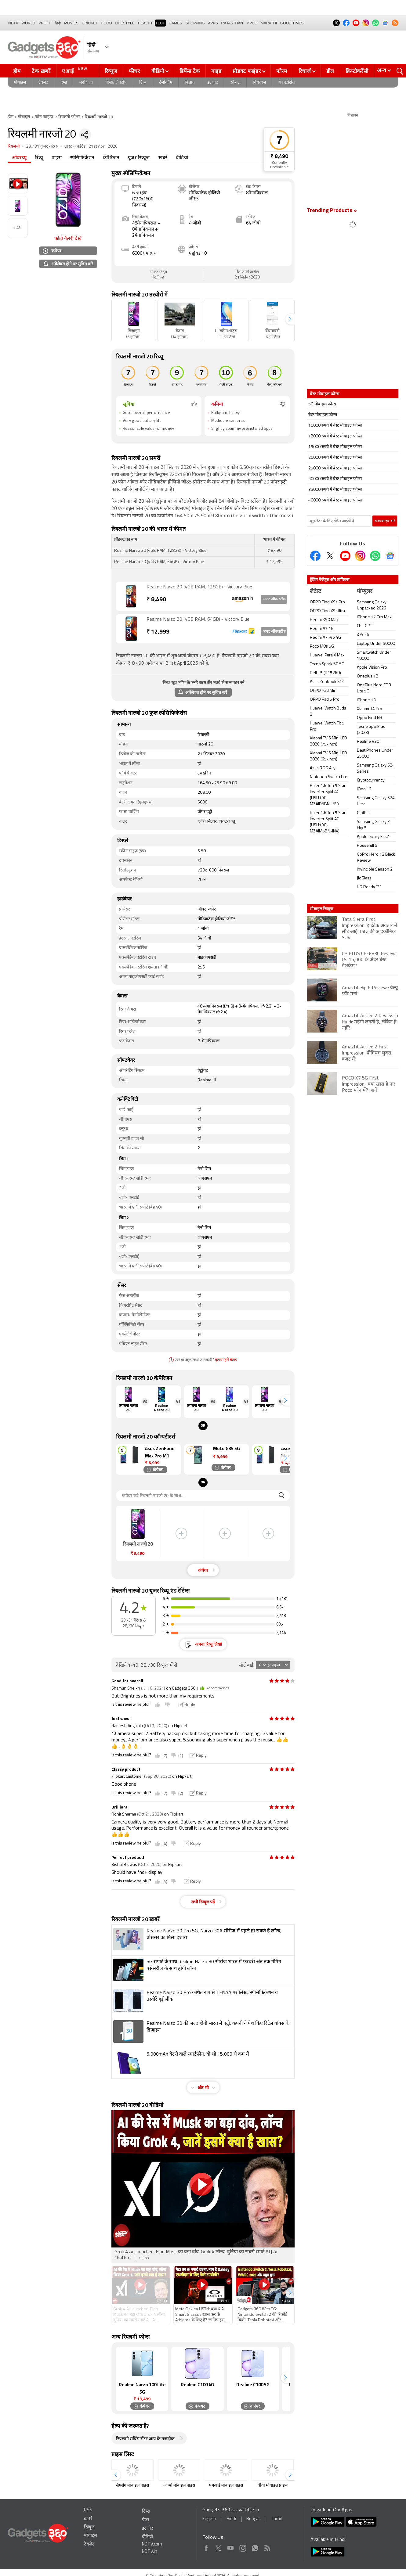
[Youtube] (345, 556)
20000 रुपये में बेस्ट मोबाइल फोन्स (335, 457)
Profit (45, 23)
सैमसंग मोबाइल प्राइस (132, 2485)
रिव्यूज (111, 71)
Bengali (253, 2519)
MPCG (251, 23)
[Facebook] (315, 556)
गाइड (216, 71)
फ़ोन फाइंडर (44, 117)
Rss (266, 2547)
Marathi (269, 23)
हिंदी (58, 23)
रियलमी (14, 146)
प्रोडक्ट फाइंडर (247, 71)
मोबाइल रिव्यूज (321, 909)
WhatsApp (255, 2547)
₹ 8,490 (279, 156)
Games (175, 23)
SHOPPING (195, 23)
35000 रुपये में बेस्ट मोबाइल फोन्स (335, 489)
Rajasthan (232, 23)
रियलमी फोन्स (69, 117)
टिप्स (143, 82)
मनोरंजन (86, 82)
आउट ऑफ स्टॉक (274, 599)
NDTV (13, 23)
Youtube (230, 2547)
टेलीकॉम (165, 82)
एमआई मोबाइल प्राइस (226, 2485)
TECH (160, 23)
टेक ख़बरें (41, 71)
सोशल (235, 82)
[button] (290, 319)
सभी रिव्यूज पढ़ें (203, 1902)
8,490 (156, 600)
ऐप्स (63, 82)
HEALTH (145, 23)
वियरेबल (259, 82)
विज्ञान (190, 82)
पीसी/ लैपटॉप (116, 82)
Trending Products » (332, 211)
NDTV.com (152, 2544)
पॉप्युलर (364, 592)
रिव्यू (39, 158)
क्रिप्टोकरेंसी (357, 71)
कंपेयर (52, 250)
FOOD (106, 23)
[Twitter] (330, 556)
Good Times (291, 23)
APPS (213, 23)
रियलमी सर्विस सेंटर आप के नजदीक (145, 2439)
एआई (75, 70)
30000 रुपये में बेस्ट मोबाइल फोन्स (335, 479)
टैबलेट (43, 82)
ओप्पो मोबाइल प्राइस (179, 2485)
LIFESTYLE (124, 23)
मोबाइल (20, 82)
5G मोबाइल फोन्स (322, 404)
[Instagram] (360, 556)
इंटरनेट (212, 82)
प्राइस (57, 158)
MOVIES (71, 23)
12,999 (158, 632)
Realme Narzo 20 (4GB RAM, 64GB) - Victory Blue (198, 619)
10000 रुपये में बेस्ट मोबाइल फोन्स (335, 425)
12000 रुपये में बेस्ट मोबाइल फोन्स (335, 436)
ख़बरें (163, 158)
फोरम (281, 71)
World (28, 23)
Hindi (231, 2519)
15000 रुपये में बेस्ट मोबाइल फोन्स (335, 447)
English (209, 2519)
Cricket (90, 23)
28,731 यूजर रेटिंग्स (42, 146)
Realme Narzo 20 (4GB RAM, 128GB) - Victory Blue (199, 587)
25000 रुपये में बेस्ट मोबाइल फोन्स (335, 468)
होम (16, 71)
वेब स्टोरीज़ (286, 82)
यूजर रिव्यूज (139, 158)
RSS (88, 2510)
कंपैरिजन (111, 158)
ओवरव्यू (19, 158)
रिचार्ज (305, 71)
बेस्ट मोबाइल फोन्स (322, 415)
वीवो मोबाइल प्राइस (273, 2485)
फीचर (134, 71)
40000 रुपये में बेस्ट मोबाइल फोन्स (335, 500)
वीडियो (157, 71)
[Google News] (390, 556)
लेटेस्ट (315, 592)
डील (330, 71)
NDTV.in (149, 2551)
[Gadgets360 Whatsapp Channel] (375, 556)
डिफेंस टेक (189, 71)
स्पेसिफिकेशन (82, 158)
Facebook (206, 2547)
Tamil (276, 2519)
